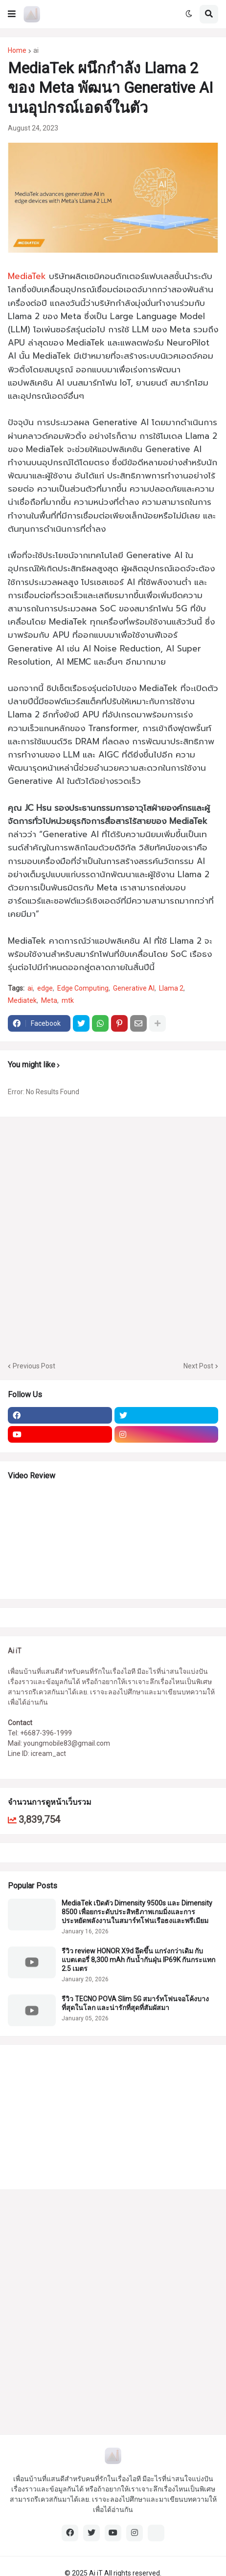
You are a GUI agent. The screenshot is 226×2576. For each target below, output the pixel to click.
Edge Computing (83, 988)
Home (17, 50)
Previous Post (34, 1366)
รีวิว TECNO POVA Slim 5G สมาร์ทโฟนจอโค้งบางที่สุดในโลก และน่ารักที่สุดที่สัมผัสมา (135, 2003)
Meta (49, 1000)
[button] (11, 14)
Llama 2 (171, 988)
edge (45, 988)
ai (36, 50)
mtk (68, 1000)
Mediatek (22, 1000)
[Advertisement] (113, 1238)
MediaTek (27, 276)
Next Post (198, 1366)
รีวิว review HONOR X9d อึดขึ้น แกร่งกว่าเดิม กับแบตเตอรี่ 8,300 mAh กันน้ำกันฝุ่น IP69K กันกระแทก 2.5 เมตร (138, 1959)
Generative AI (134, 988)
